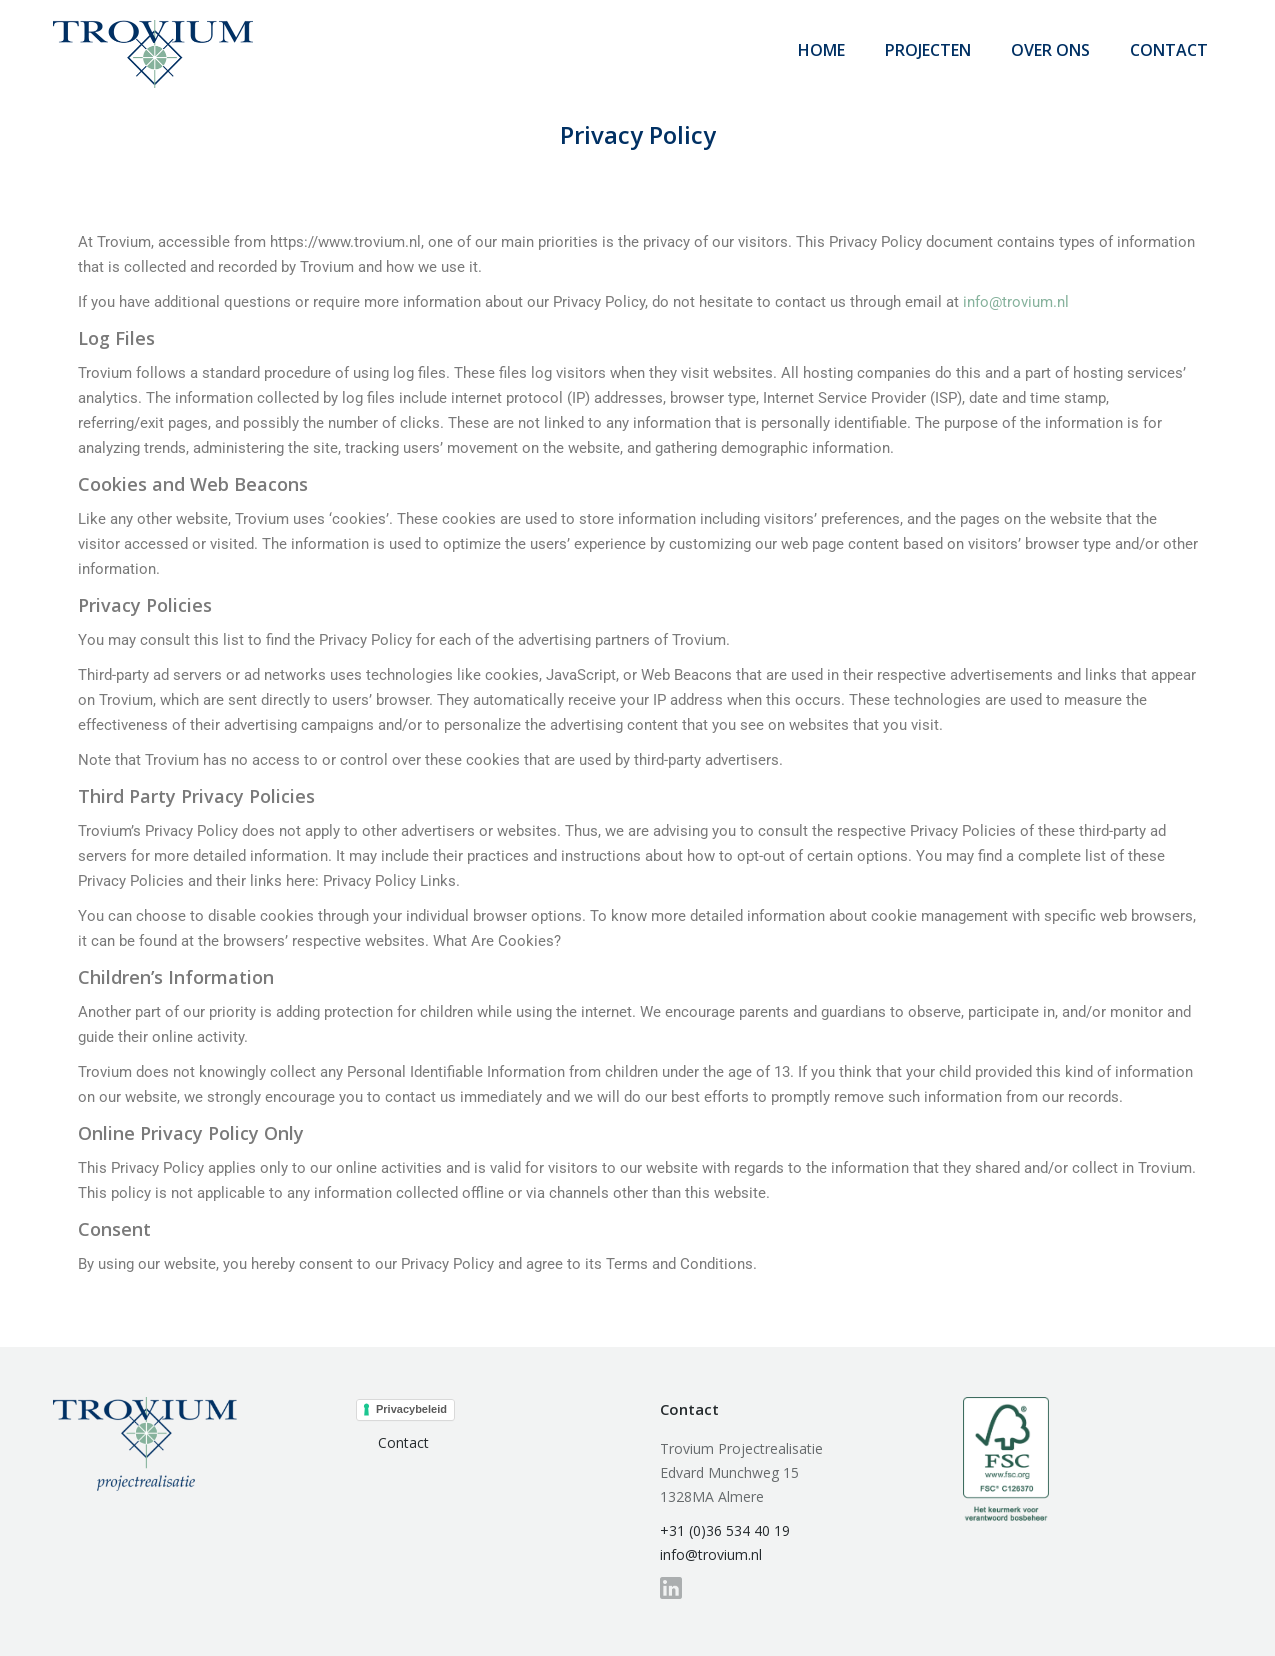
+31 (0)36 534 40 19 (725, 1530)
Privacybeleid (411, 1409)
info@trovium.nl (1016, 302)
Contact (403, 1442)
